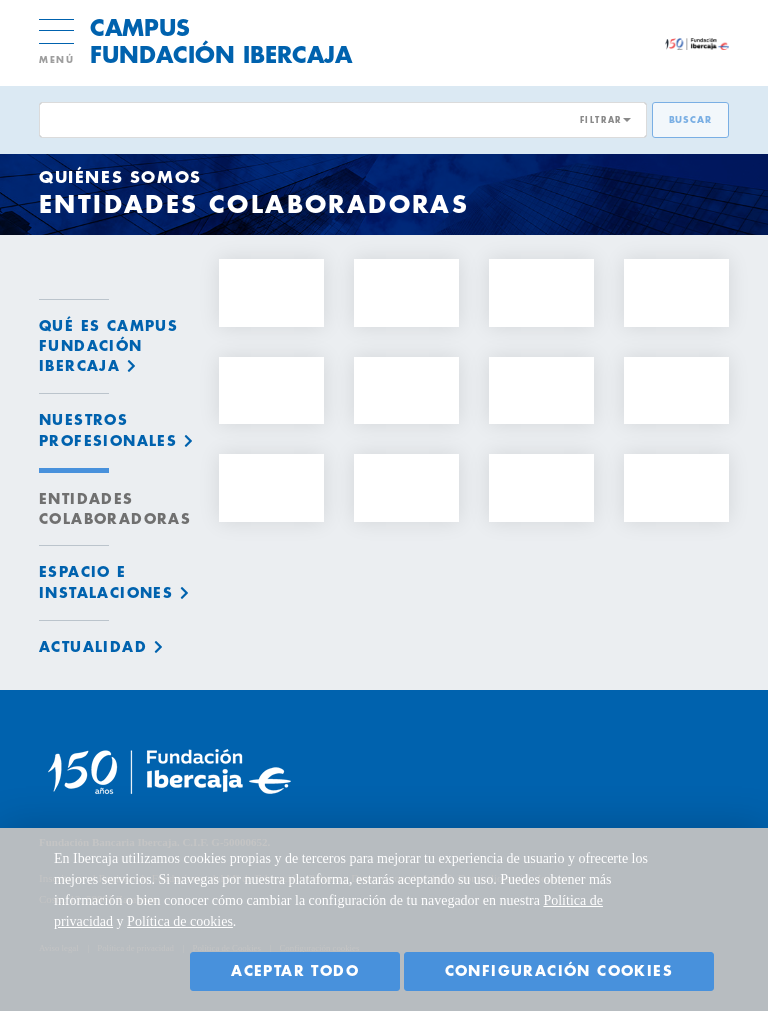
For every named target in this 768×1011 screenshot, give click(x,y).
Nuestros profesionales (108, 430)
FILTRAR (601, 120)
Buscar (690, 120)
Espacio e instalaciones (106, 582)
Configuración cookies (559, 971)
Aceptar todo (295, 971)
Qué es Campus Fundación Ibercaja (108, 346)
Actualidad (93, 647)
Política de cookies (180, 921)
